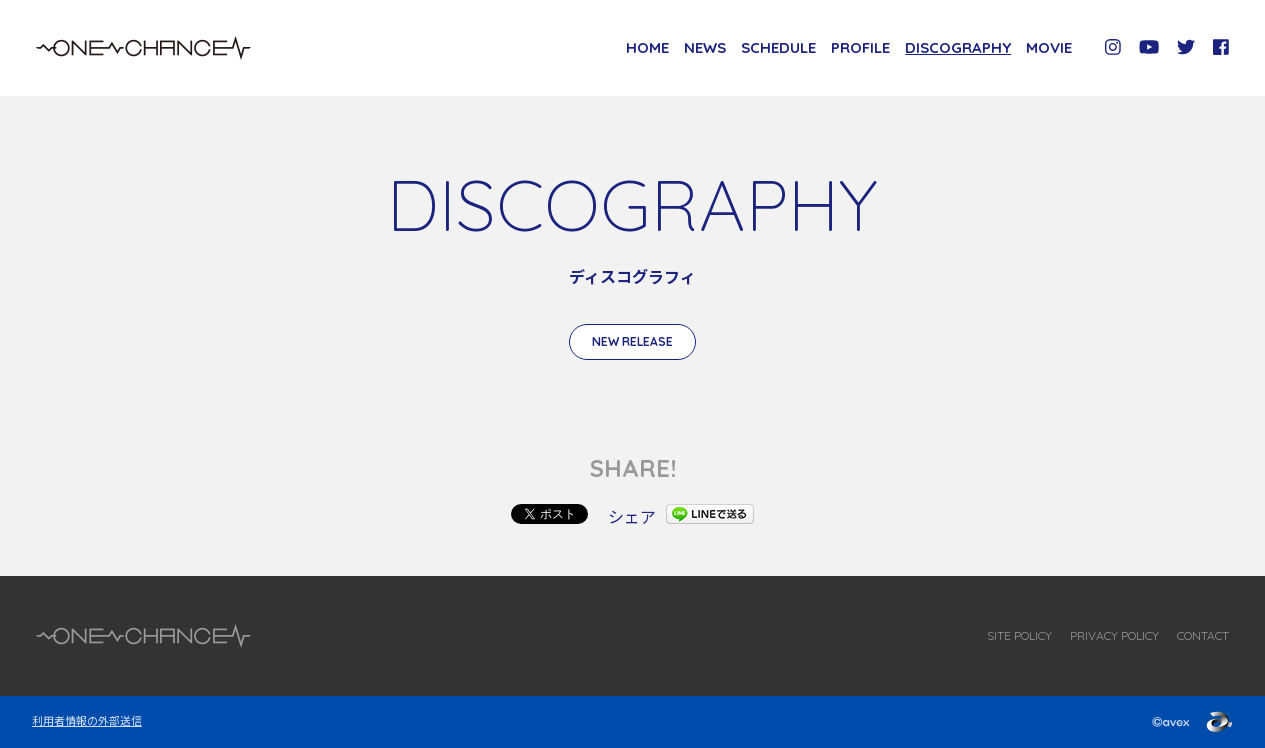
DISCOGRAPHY (958, 47)
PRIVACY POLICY (1114, 635)
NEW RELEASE (632, 341)
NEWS (705, 47)
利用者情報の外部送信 (87, 720)
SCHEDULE (778, 47)
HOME (647, 47)
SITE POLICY (1019, 635)
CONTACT (1203, 635)
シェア (632, 516)
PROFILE (860, 47)
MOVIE (1049, 47)
